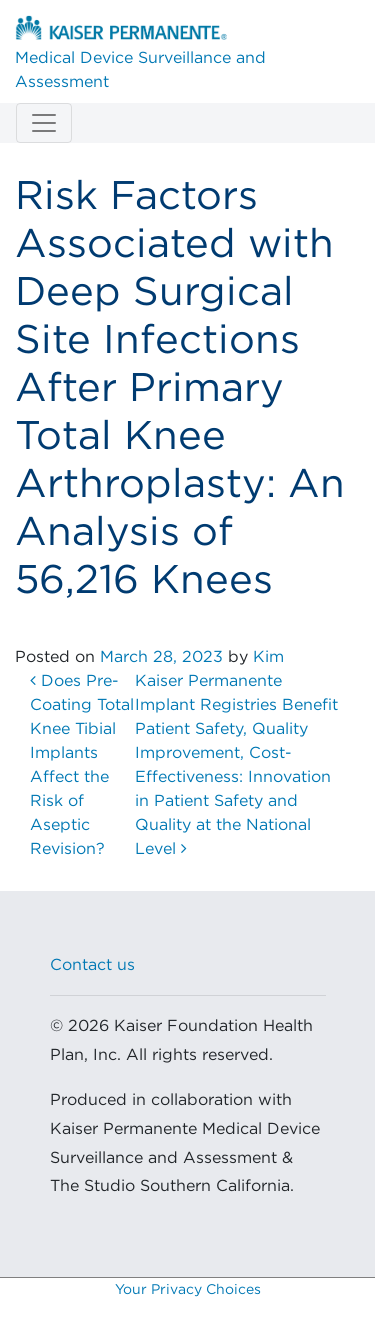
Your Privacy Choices (188, 1290)
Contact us (92, 965)
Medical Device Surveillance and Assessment (140, 53)
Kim (268, 657)
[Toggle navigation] (44, 123)
